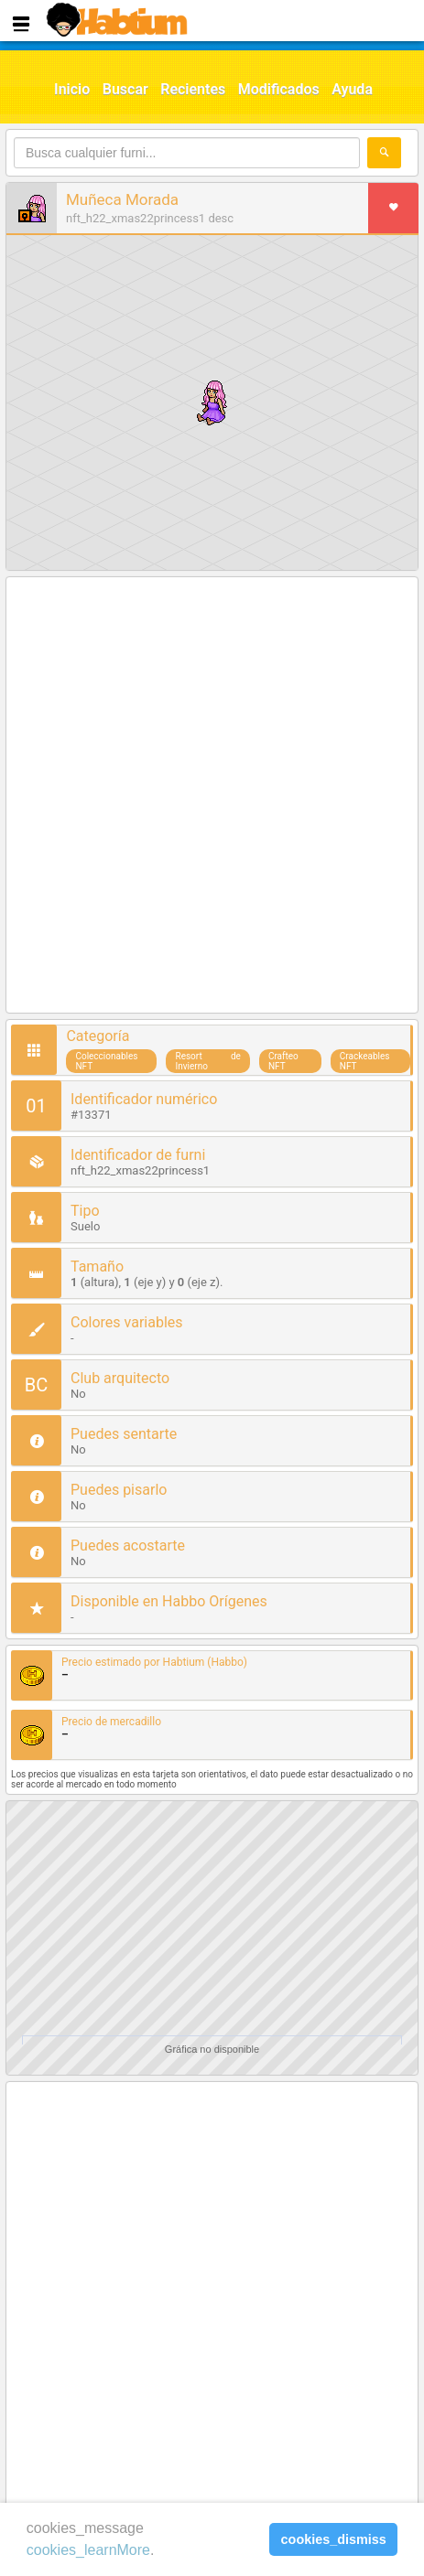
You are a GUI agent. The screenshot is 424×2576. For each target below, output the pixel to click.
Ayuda (352, 89)
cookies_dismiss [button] (333, 2539)
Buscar (125, 89)
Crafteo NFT (283, 1061)
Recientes (192, 89)
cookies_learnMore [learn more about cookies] (88, 2550)
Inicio (72, 89)
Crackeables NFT (365, 1061)
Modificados (279, 89)
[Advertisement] (212, 796)
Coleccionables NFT (106, 1061)
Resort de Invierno (207, 1061)
